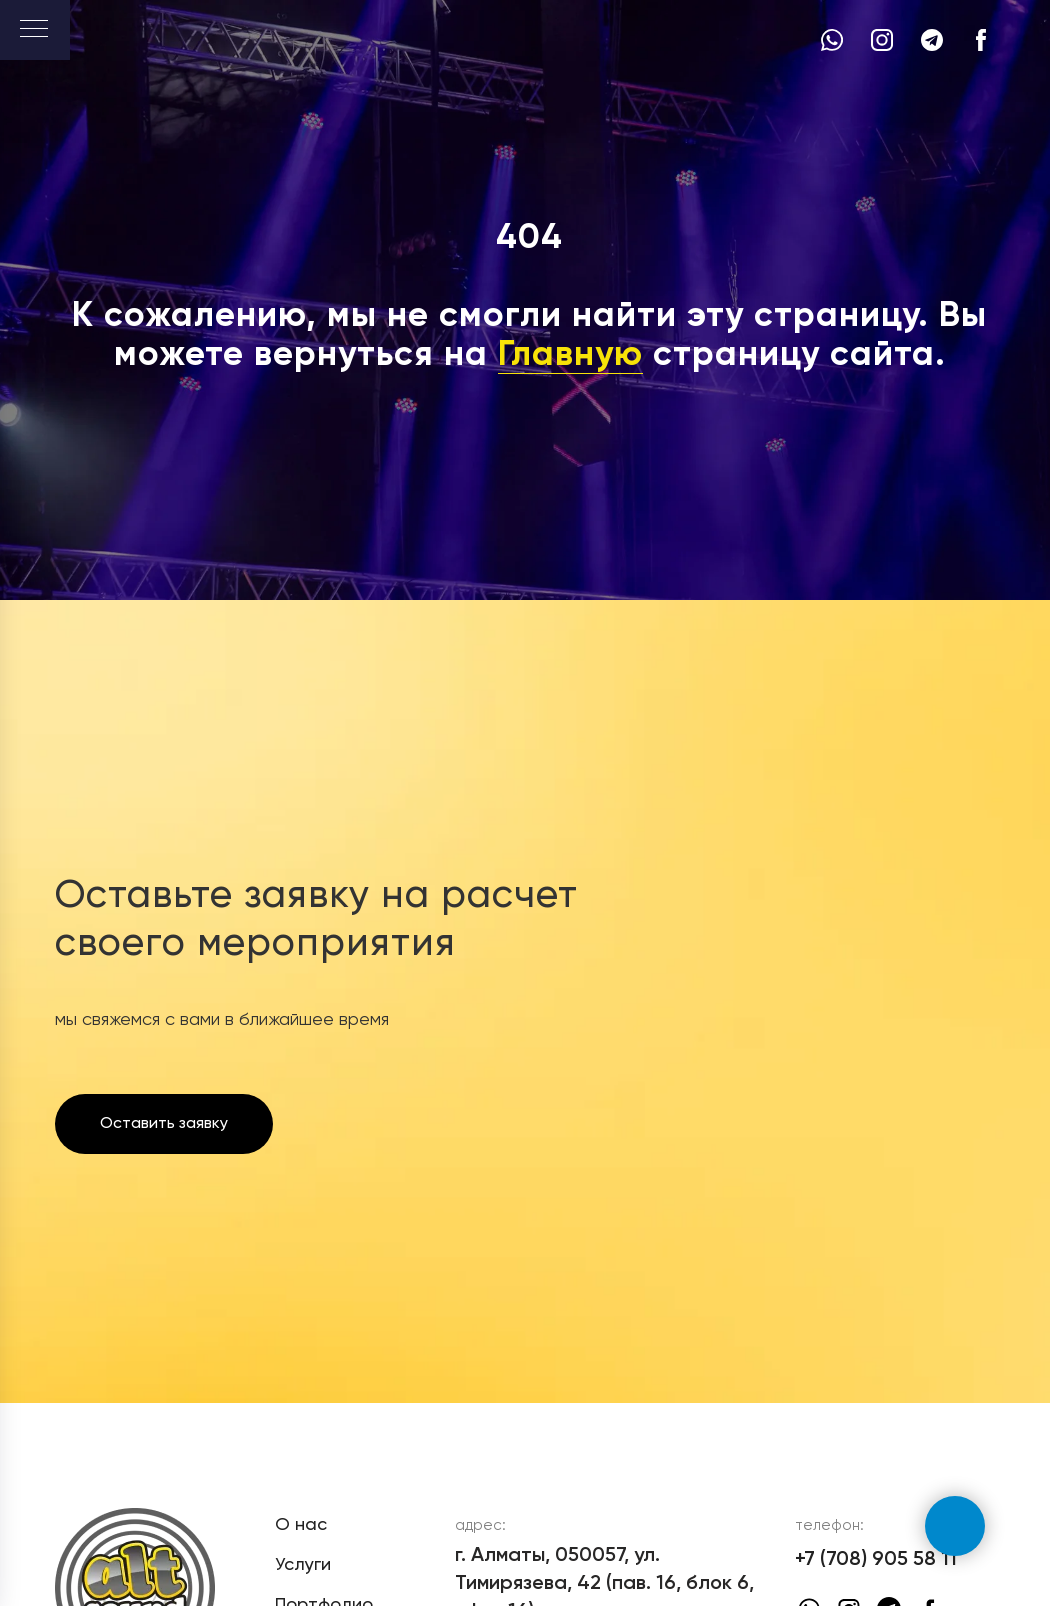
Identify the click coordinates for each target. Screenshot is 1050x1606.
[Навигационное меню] (34, 30)
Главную (570, 355)
